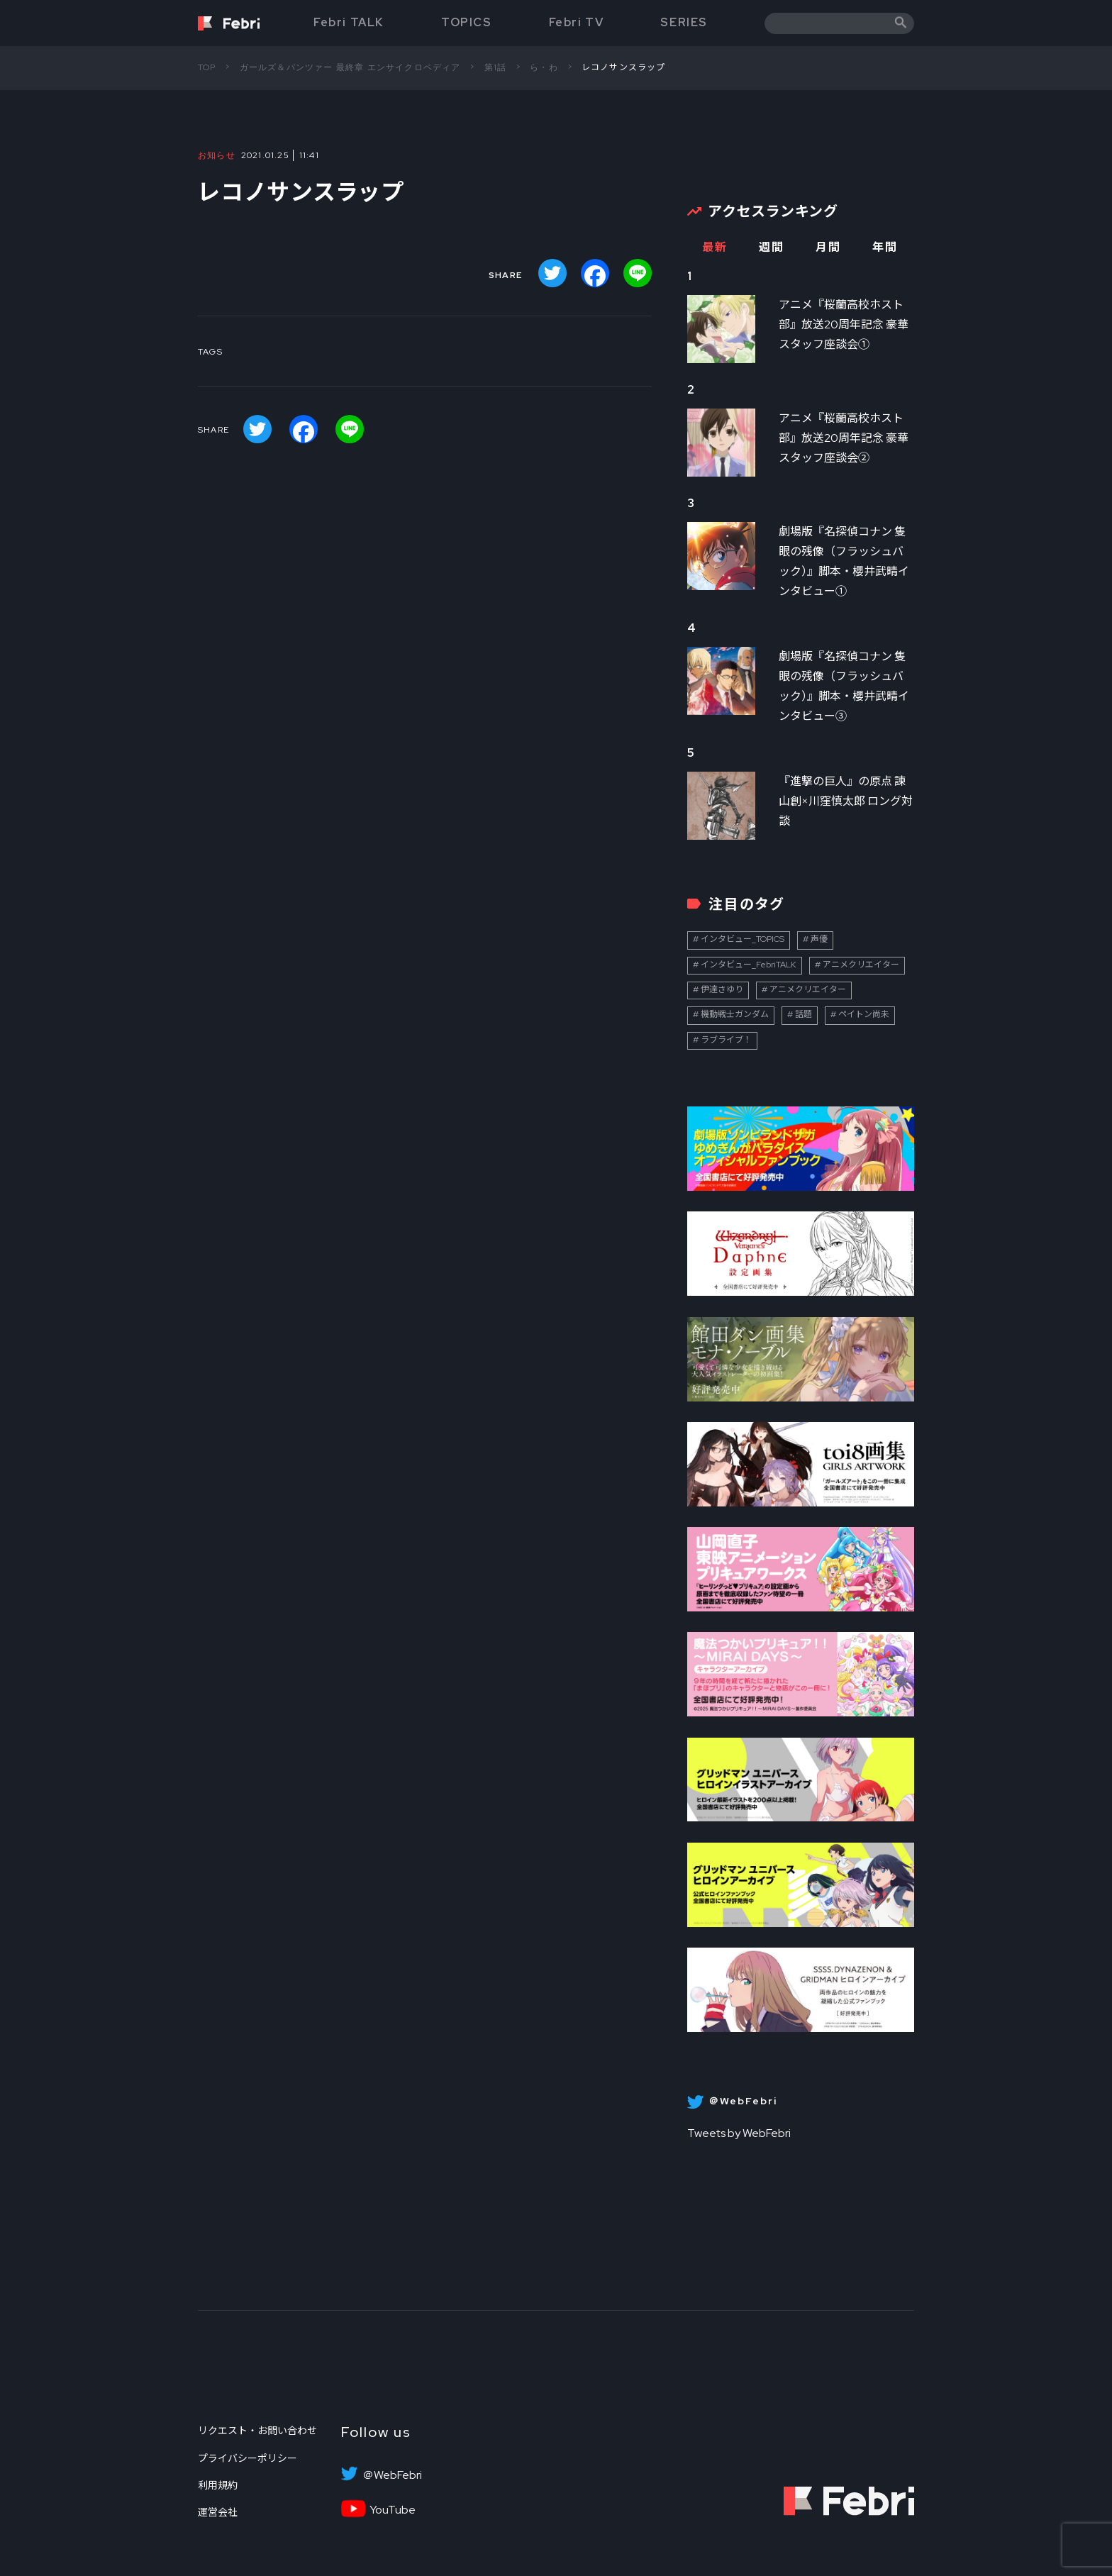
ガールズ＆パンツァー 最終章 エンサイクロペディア (350, 67)
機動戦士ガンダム (735, 1014)
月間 (828, 247)
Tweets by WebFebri (739, 2133)
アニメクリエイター (861, 964)
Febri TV (576, 22)
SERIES (684, 22)
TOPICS (466, 22)
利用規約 (218, 2485)
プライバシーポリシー (247, 2458)
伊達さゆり (722, 989)
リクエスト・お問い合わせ (257, 2430)
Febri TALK (348, 22)
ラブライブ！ (726, 1039)
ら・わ (544, 67)
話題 (803, 1014)
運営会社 (218, 2512)
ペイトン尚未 (863, 1014)
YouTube (392, 2510)
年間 (884, 247)
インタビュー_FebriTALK (748, 964)
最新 (714, 247)
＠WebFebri (392, 2475)
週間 (771, 247)
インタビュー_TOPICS (742, 939)
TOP (207, 67)
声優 (819, 939)
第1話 (495, 67)
